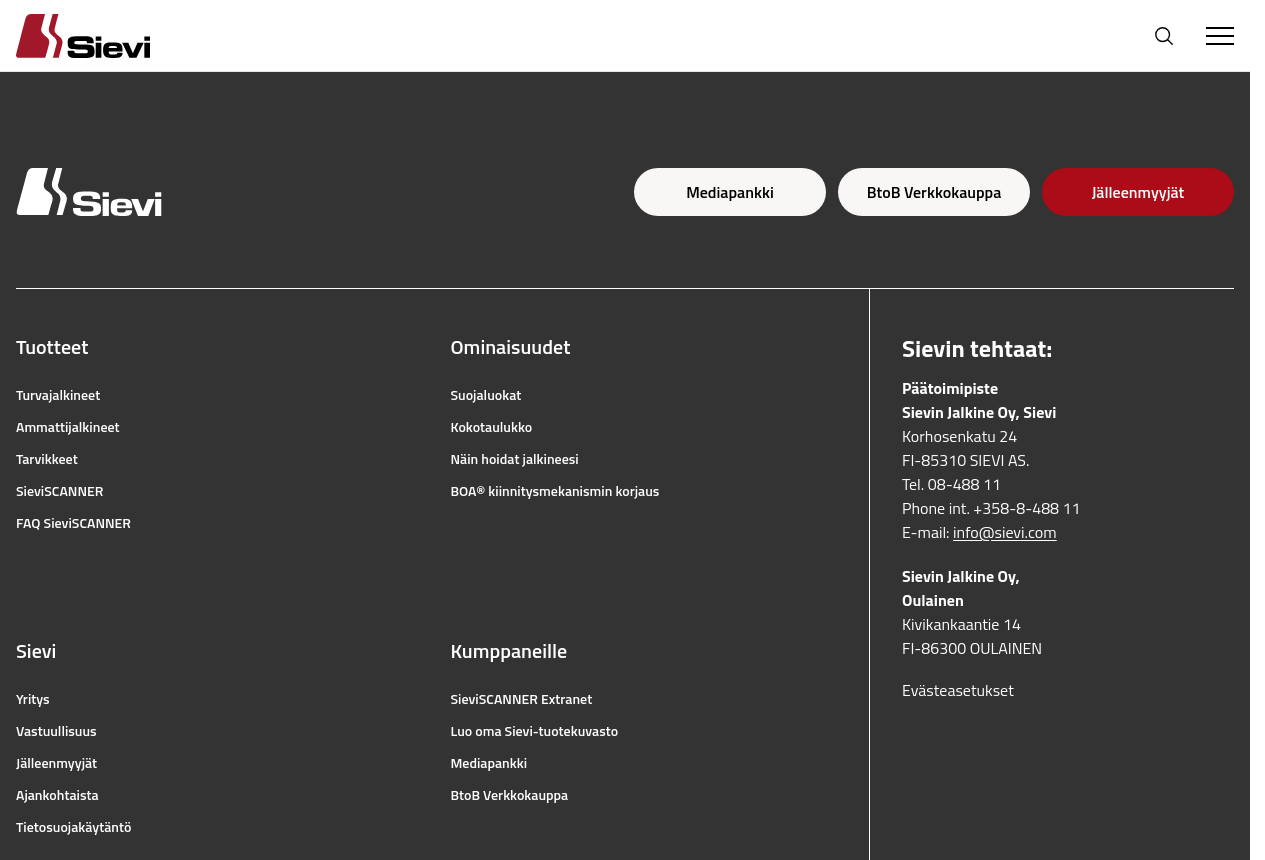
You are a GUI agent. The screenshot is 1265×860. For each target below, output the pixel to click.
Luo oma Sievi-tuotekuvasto (535, 731)
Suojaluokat (486, 395)
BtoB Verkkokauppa (934, 192)
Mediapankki (730, 192)
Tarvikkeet (47, 459)
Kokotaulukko (492, 427)
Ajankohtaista (57, 795)
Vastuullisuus (56, 731)
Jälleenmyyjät (1138, 192)
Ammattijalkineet (68, 427)
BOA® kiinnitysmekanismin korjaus (555, 491)
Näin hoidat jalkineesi (515, 459)
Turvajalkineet (58, 395)
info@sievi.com (1005, 532)
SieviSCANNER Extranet (522, 699)
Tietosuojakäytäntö (73, 827)
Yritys (33, 699)
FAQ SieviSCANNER (73, 523)
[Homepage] (107, 35)
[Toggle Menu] (1220, 36)
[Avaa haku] (1164, 36)
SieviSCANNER (59, 491)
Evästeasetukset (958, 690)
